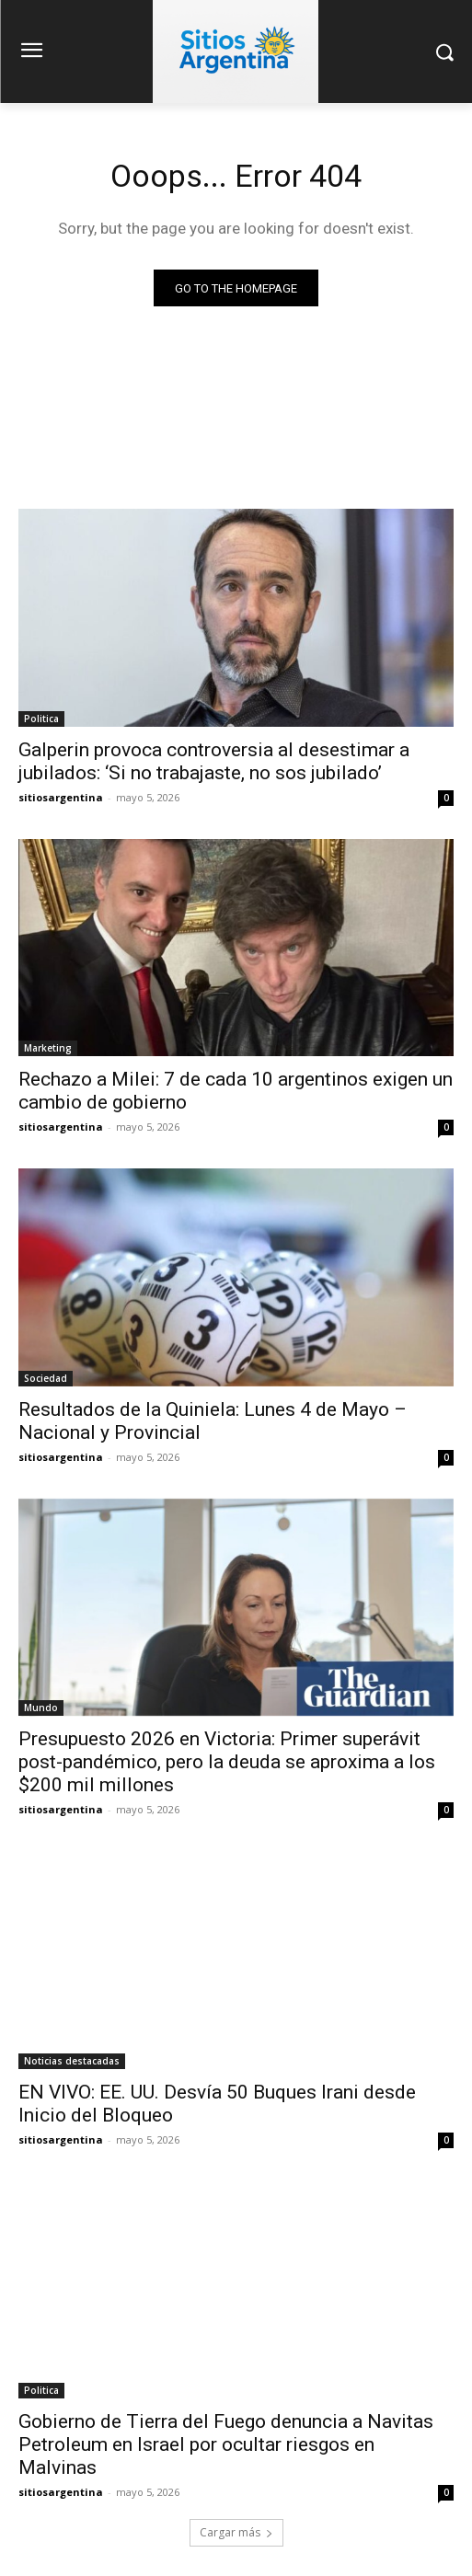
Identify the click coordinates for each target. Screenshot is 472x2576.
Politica (41, 718)
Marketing (48, 1047)
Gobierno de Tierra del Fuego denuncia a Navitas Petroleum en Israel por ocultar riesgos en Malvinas (225, 2444)
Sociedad (45, 1378)
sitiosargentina (60, 797)
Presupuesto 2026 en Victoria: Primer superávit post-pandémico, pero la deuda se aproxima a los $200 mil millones (226, 1762)
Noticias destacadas (72, 2060)
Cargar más (236, 2532)
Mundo (41, 1707)
